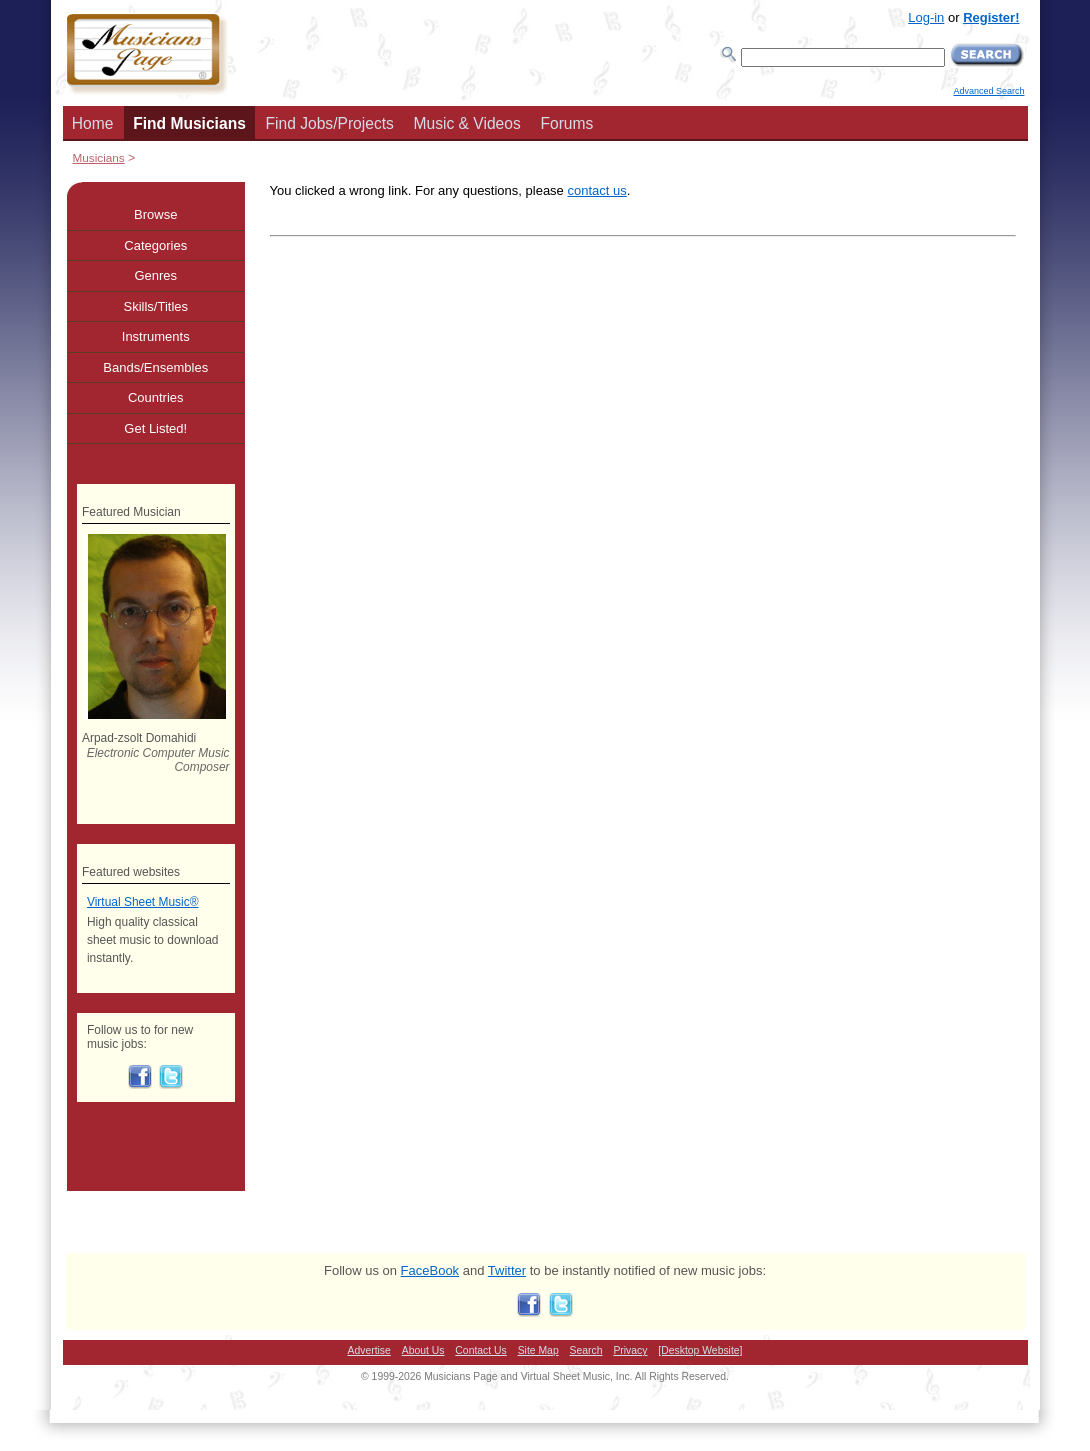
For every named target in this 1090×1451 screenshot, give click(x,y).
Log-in (926, 17)
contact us (596, 190)
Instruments (156, 336)
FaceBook (430, 1270)
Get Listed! (155, 428)
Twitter (507, 1270)
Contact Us (480, 1350)
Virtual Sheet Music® (143, 902)
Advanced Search (988, 91)
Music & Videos (467, 123)
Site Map (538, 1350)
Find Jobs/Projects (330, 123)
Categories (155, 245)
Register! (991, 17)
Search (586, 1350)
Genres (155, 275)
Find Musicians (189, 123)
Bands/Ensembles (155, 367)
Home (93, 123)
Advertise (369, 1350)
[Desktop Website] (700, 1350)
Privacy (630, 1350)
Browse (155, 214)
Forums (566, 123)
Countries (156, 397)
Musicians (99, 157)
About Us (423, 1350)
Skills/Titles (155, 306)
